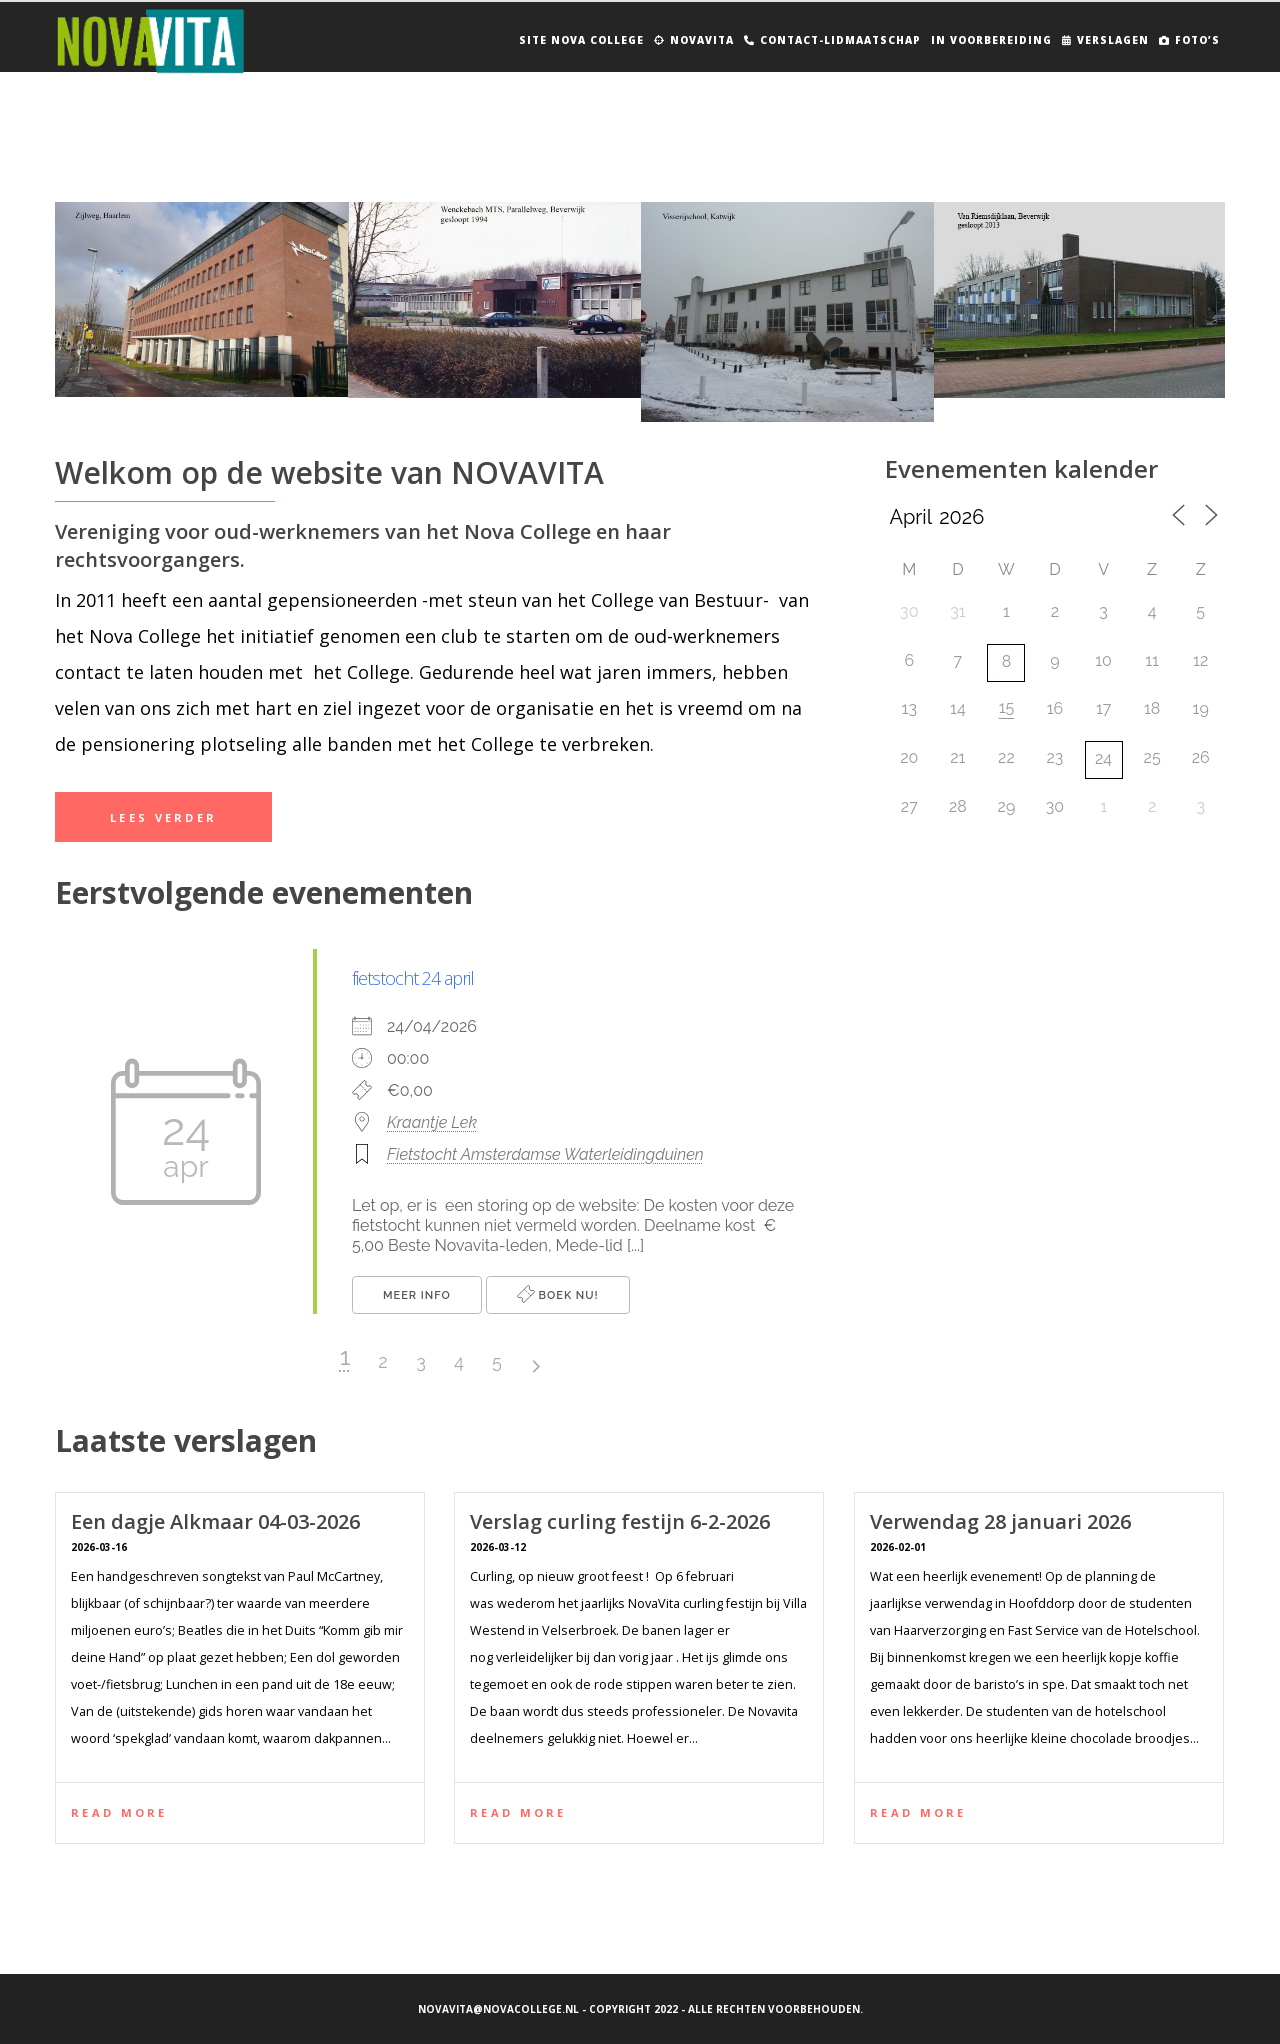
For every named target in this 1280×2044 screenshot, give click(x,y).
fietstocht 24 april (413, 978)
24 (1103, 758)
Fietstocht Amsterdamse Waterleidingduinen (545, 1154)
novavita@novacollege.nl (498, 2009)
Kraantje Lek (432, 1122)
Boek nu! (558, 1294)
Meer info (417, 1295)
